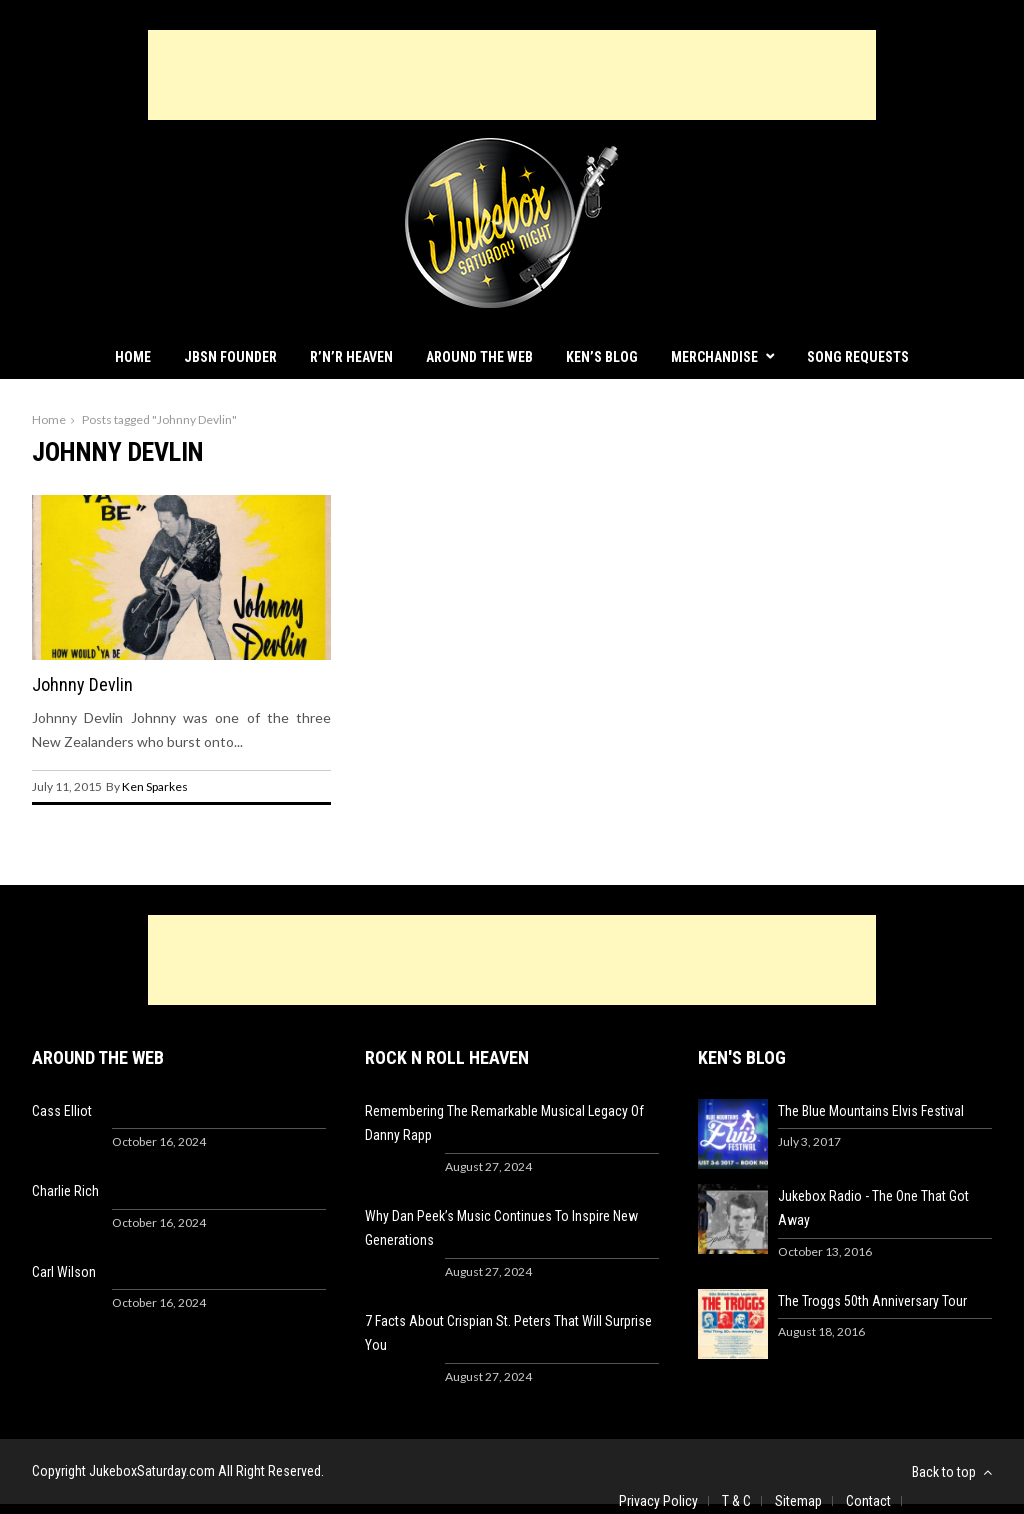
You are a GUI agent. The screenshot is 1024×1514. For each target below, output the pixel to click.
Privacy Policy (658, 1501)
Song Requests (858, 357)
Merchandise (714, 357)
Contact (868, 1501)
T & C (736, 1501)
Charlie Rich (65, 1191)
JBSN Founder (230, 357)
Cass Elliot (62, 1111)
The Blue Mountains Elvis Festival (871, 1111)
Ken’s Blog (602, 357)
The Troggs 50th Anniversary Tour (872, 1301)
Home (133, 357)
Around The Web (479, 357)
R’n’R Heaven (351, 357)
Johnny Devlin (82, 684)
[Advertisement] (512, 75)
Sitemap (798, 1501)
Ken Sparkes (155, 786)
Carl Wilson (64, 1272)
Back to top (952, 1472)
